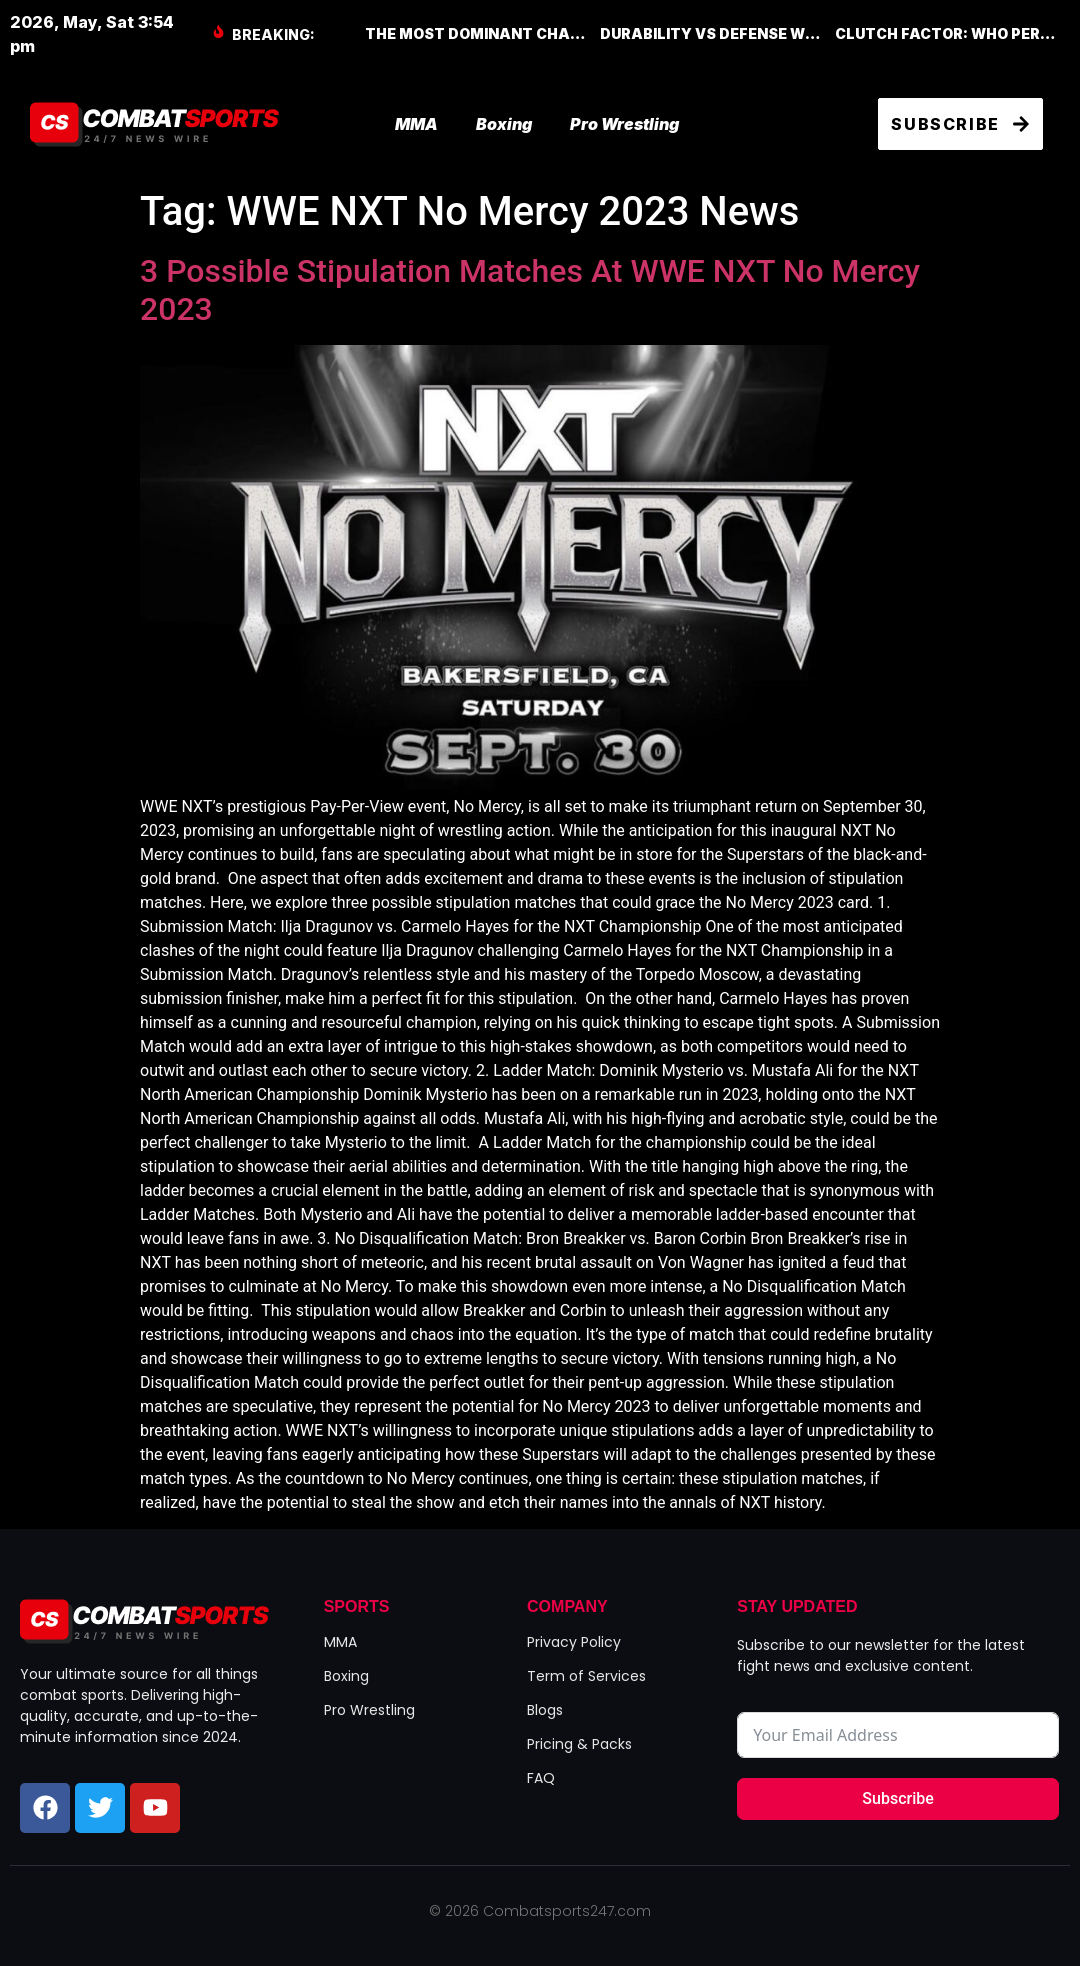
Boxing (504, 124)
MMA (416, 124)
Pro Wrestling (624, 124)
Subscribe (897, 1798)
